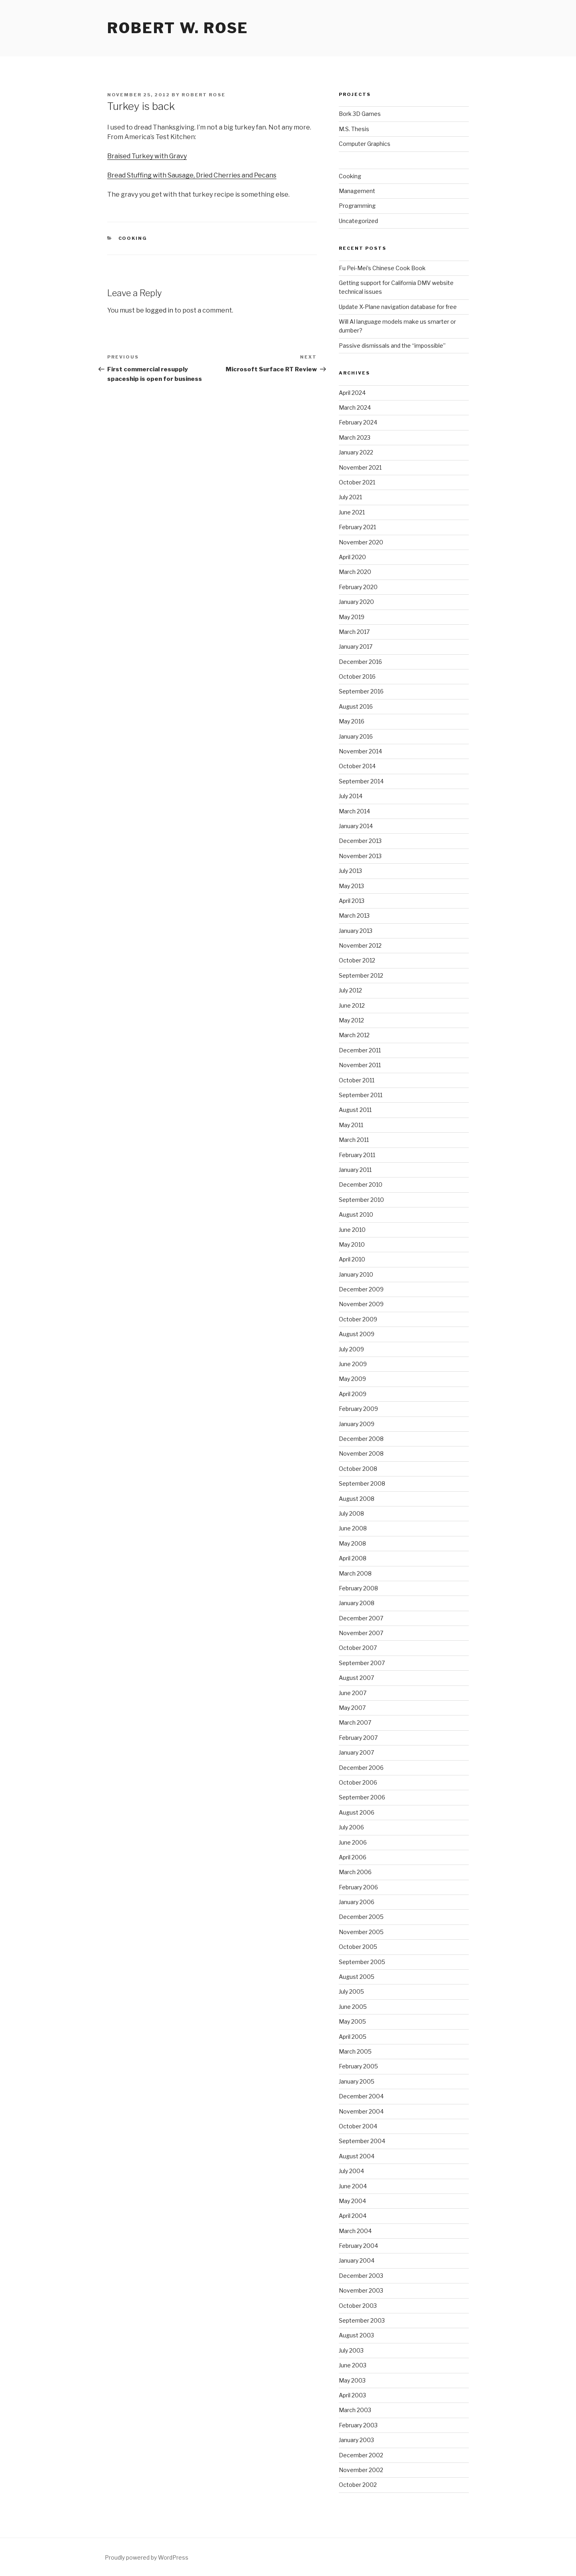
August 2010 (356, 1214)
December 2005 (361, 1916)
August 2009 (356, 1334)
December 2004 (361, 2096)
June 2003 (352, 2365)
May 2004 (352, 2200)
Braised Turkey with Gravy (147, 156)
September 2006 (362, 1797)
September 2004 (362, 2141)
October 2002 (358, 2484)
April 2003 (352, 2395)
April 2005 (352, 2036)
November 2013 (360, 856)
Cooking (133, 238)
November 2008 (361, 1453)
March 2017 (354, 631)
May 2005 (352, 2021)
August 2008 (356, 1498)
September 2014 (361, 781)
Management (357, 190)
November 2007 (361, 1633)
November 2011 (360, 1065)
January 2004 (356, 2260)
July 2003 (351, 2350)
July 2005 (351, 1991)
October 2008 (358, 1468)
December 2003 (361, 2275)
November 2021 (360, 467)
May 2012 (351, 1020)
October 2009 (358, 1319)
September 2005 (362, 1961)
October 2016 (357, 676)
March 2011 (354, 1139)
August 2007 (356, 1677)
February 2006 (358, 1887)
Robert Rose (204, 95)
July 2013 (350, 870)
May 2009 (352, 1378)
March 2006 (355, 1872)
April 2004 (352, 2215)
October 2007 (358, 1647)
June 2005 (353, 2006)
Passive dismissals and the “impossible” (392, 345)
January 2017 (355, 646)
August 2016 (356, 706)
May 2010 (352, 1244)
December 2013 (360, 840)
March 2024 (355, 407)
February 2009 (358, 1408)
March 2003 (355, 2410)
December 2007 (361, 1618)
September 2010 (361, 1199)
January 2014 (356, 826)
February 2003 (358, 2425)
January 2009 (356, 1423)
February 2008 (358, 1588)
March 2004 (355, 2230)
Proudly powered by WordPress (146, 2557)
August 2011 (355, 1109)
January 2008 (356, 1603)
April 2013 (351, 900)
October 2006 (358, 1782)
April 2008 (352, 1558)
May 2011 (351, 1125)
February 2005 (358, 2066)
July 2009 (351, 1349)
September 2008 (362, 1483)
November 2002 (361, 2469)
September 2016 (361, 691)
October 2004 (358, 2126)
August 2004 (356, 2156)
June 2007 (352, 1692)
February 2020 (358, 587)
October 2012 (357, 960)
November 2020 (361, 542)
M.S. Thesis (354, 129)
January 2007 (356, 1752)
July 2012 (350, 990)
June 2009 (353, 1364)
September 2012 (361, 975)
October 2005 (358, 1946)
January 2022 (356, 452)
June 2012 (352, 1005)
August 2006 (356, 1812)
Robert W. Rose (177, 28)
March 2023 (354, 437)
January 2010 (356, 1274)
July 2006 (351, 1827)
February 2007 (358, 1737)
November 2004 (361, 2111)
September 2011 (360, 1095)
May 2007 (352, 1707)
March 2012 (354, 1035)
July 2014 (350, 796)
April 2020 (352, 557)
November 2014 (360, 751)
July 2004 (351, 2171)
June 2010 (352, 1229)
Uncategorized (358, 220)
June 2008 (353, 1528)
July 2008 (351, 1513)
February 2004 (358, 2245)
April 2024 (352, 392)
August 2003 (356, 2335)
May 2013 (351, 886)
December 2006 (361, 1767)
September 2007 (362, 1663)
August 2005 (356, 1976)
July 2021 (350, 497)
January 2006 (356, 1902)
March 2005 (355, 2051)
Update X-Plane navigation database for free (398, 306)
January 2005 (356, 2081)
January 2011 (355, 1169)
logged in (159, 310)
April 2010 (352, 1259)
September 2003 (362, 2320)
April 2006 (352, 1857)
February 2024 (358, 422)
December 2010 (360, 1184)
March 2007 (355, 1722)
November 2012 (360, 945)
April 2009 (352, 1394)
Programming (357, 205)
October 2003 (358, 2305)
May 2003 (352, 2380)
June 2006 (353, 1842)
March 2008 (355, 1573)
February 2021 (357, 527)
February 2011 (357, 1155)
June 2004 (353, 2186)
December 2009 (361, 1289)
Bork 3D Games (360, 113)
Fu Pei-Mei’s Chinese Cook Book (382, 268)
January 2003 (356, 2440)
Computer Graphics (364, 143)
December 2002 (361, 2455)
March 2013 (354, 915)
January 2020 (356, 601)
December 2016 (360, 661)
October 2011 (356, 1080)
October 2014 (357, 766)
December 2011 (360, 1050)
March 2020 (355, 571)
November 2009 (361, 1304)
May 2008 (352, 1543)
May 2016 (351, 721)
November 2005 (361, 1932)
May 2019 (351, 617)
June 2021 (352, 512)
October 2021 (357, 482)
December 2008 (361, 1438)
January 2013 (355, 930)
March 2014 (354, 811)
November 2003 (361, 2290)
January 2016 (356, 736)
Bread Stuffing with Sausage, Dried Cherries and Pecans (191, 175)
